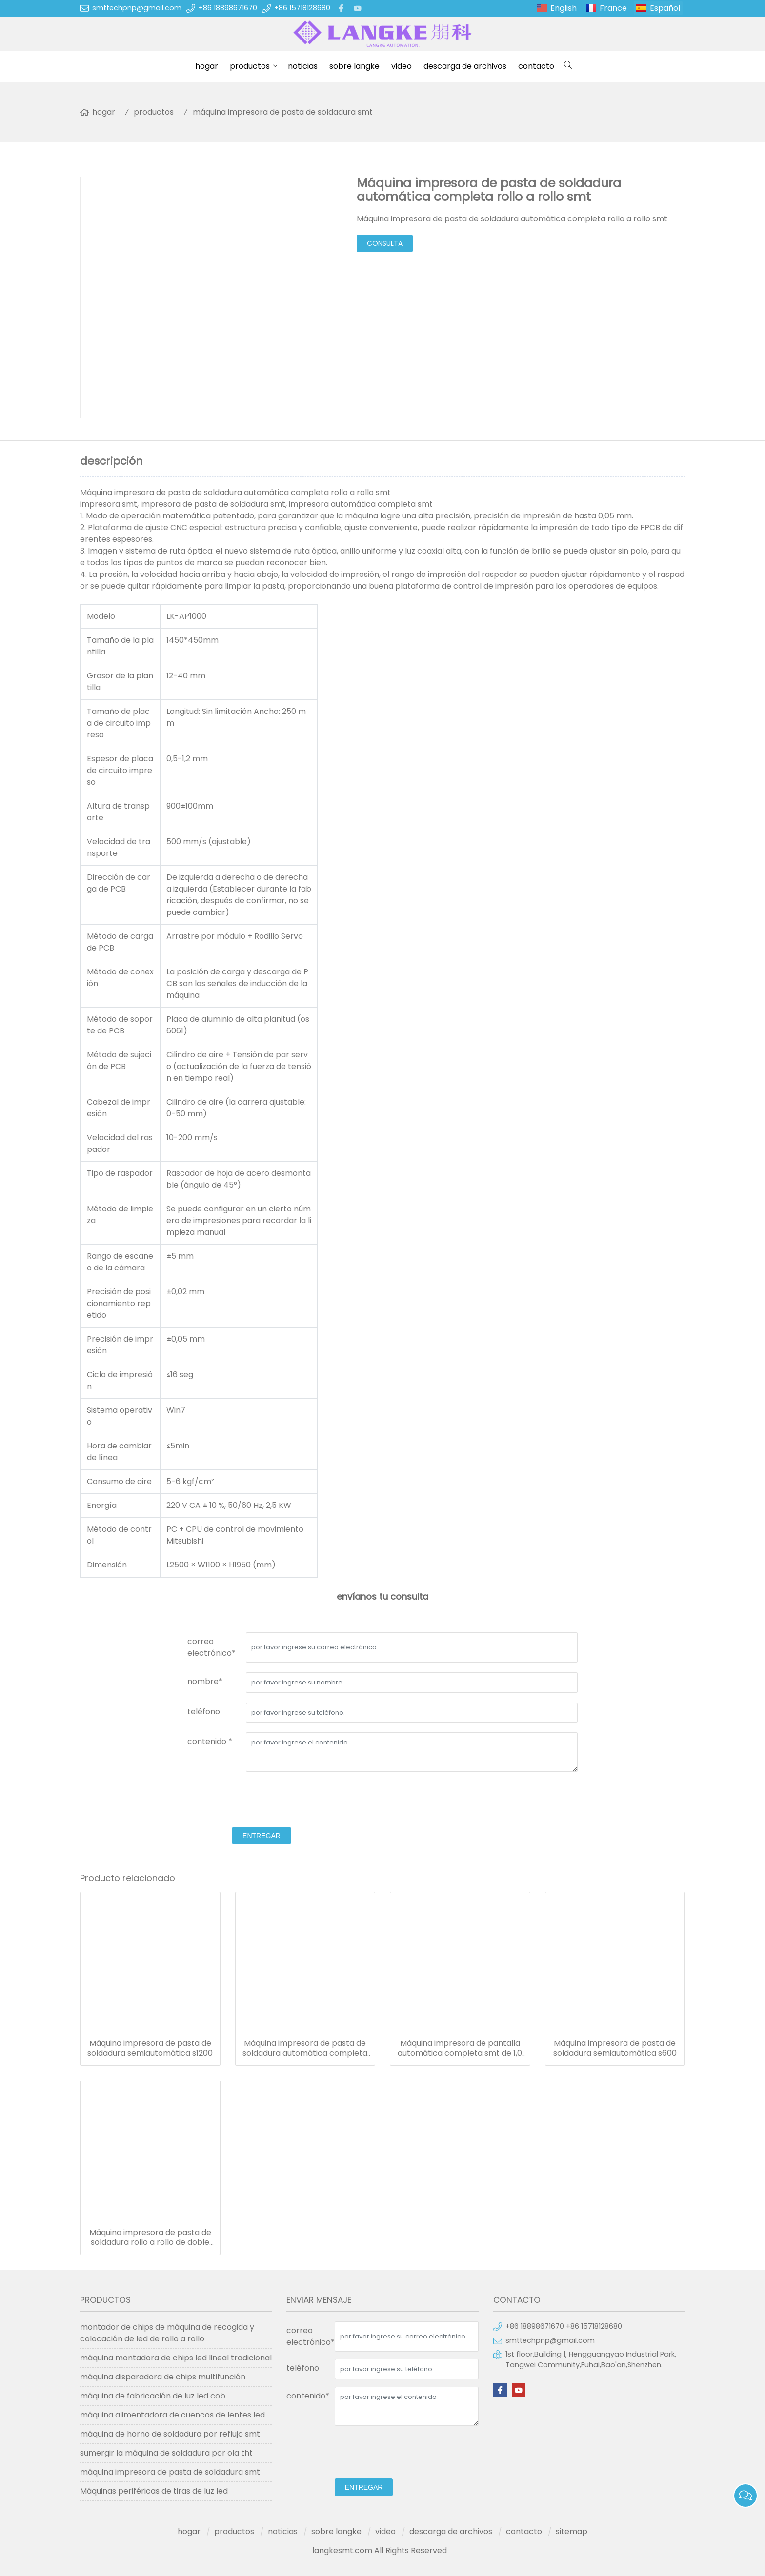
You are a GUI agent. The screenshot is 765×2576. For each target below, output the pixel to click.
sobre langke (354, 66)
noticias (303, 66)
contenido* (307, 2395)
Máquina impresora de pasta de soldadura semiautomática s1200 (150, 2048)
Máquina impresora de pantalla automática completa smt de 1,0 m (460, 2048)
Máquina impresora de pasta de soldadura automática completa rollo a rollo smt (304, 2048)
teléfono (203, 1711)
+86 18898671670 (228, 8)
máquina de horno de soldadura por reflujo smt (170, 2433)
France (613, 8)
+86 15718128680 (302, 8)
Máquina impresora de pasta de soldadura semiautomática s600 (615, 2048)
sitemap (571, 2531)
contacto (536, 66)
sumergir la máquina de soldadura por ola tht (166, 2452)
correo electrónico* (211, 1647)
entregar (261, 1836)
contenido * (209, 1741)
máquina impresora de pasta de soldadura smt (283, 112)
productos (250, 66)
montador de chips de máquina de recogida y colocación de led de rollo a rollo (167, 2332)
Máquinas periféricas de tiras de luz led (154, 2491)
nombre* (204, 1681)
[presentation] (261, 1801)
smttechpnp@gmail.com (136, 8)
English (563, 8)
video (401, 66)
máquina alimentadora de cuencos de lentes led (172, 2414)
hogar (206, 66)
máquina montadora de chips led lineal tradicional (176, 2357)
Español (665, 8)
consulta (385, 243)
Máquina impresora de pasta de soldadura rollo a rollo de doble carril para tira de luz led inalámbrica (150, 2237)
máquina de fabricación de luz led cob (152, 2395)
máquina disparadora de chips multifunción (162, 2376)
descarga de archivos (464, 66)
